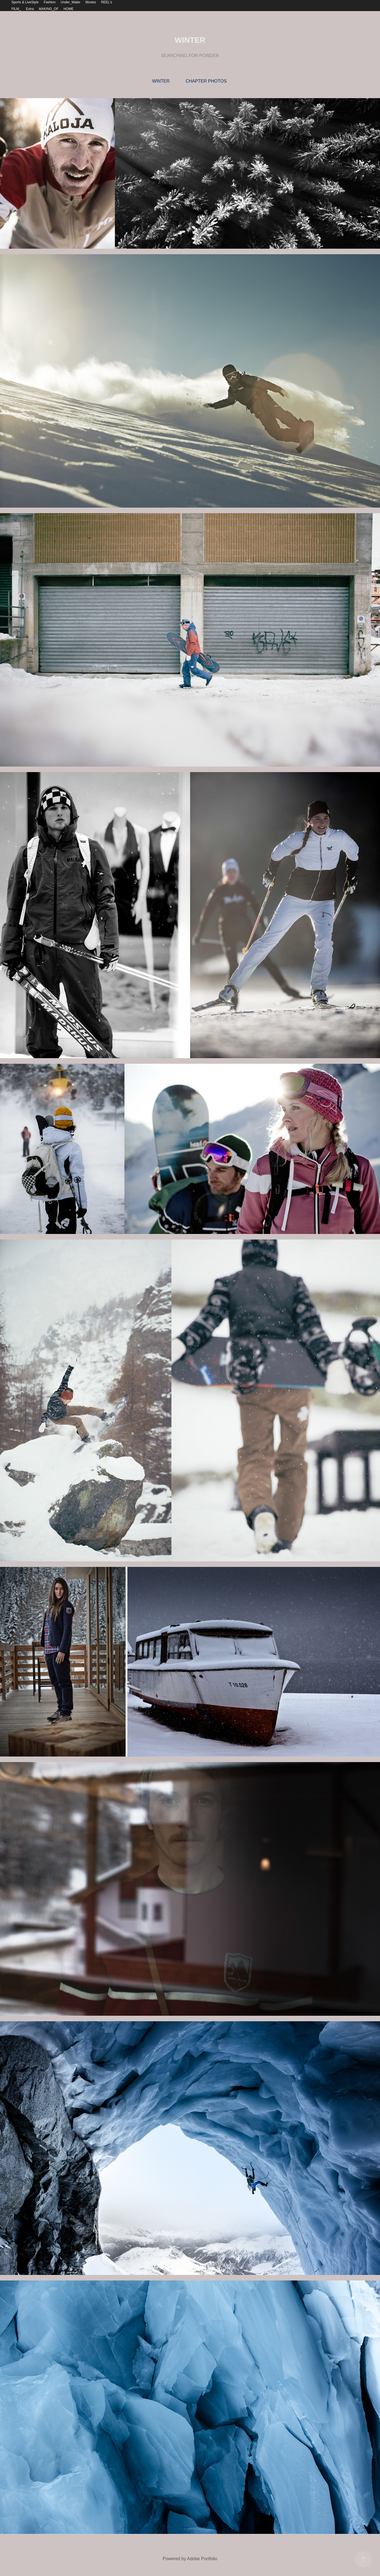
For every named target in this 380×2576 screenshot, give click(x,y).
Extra (30, 9)
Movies (90, 2)
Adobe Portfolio (202, 2558)
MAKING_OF (48, 9)
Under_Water (70, 2)
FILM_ (16, 9)
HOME (68, 9)
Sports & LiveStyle (25, 2)
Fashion (50, 2)
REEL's (106, 2)
